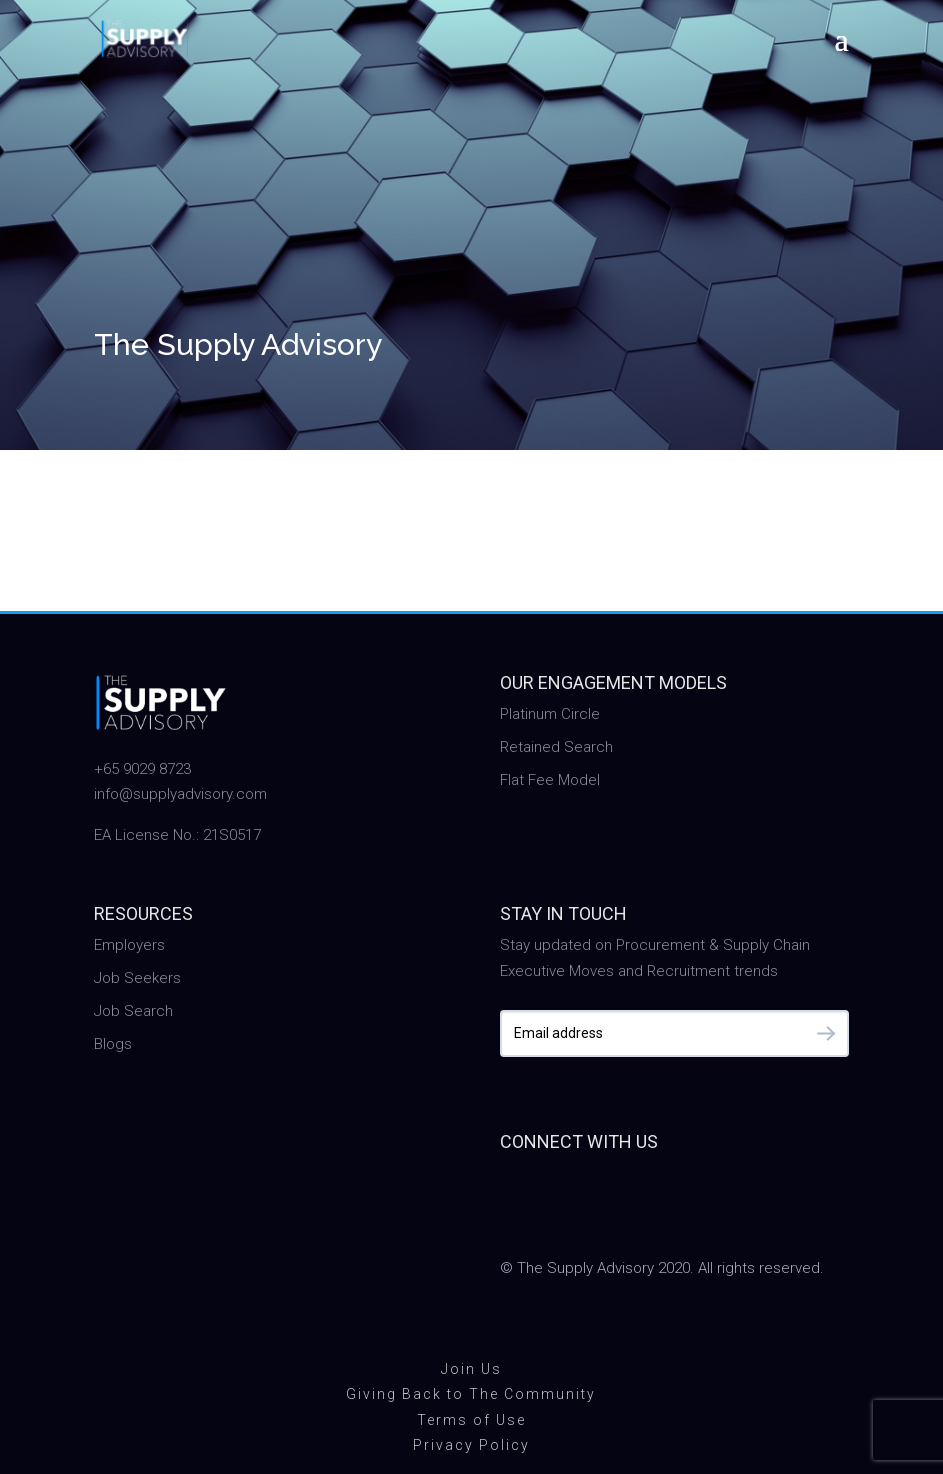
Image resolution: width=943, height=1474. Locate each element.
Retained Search (556, 747)
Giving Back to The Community (471, 1394)
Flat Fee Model (550, 780)
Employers (129, 945)
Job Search (133, 1011)
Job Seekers (137, 978)
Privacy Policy (471, 1445)
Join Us (471, 1369)
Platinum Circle (550, 714)
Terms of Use (471, 1420)
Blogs (113, 1044)
